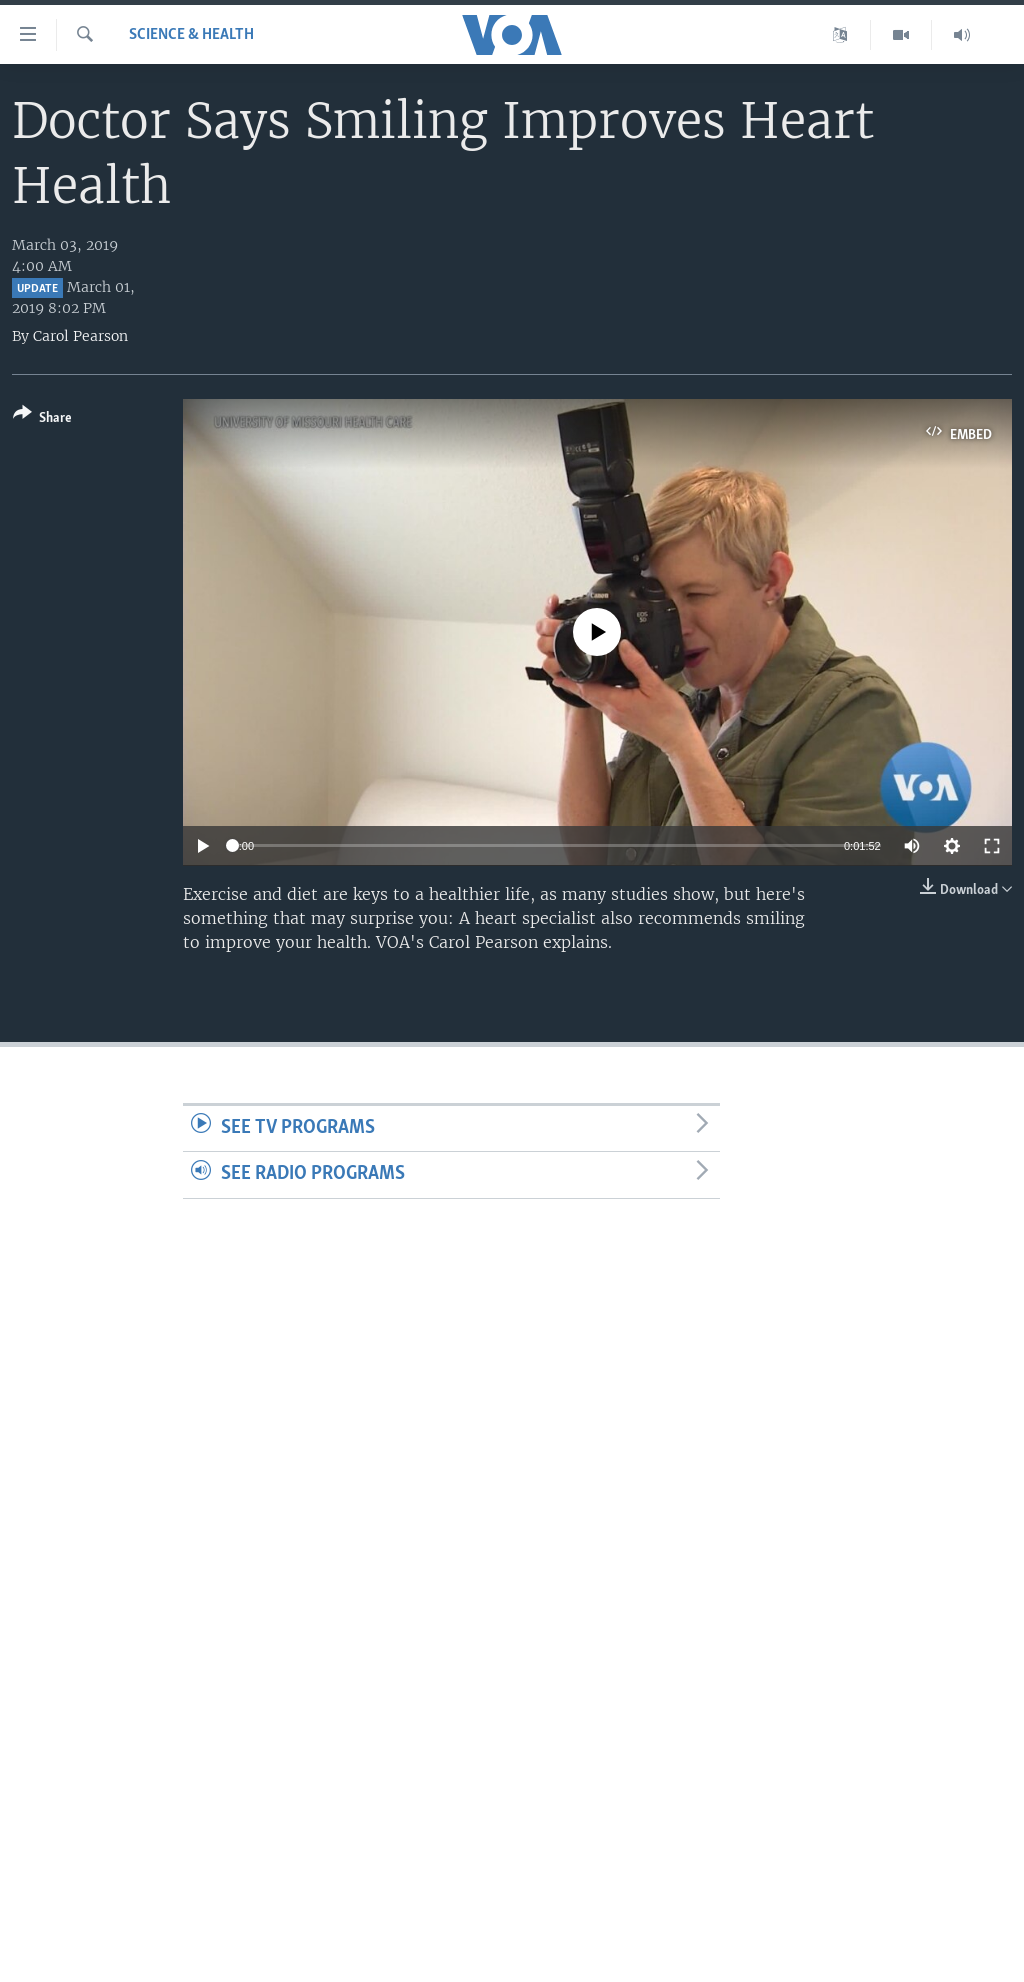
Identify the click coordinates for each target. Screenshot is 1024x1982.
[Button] (42, 419)
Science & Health (191, 35)
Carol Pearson (80, 336)
